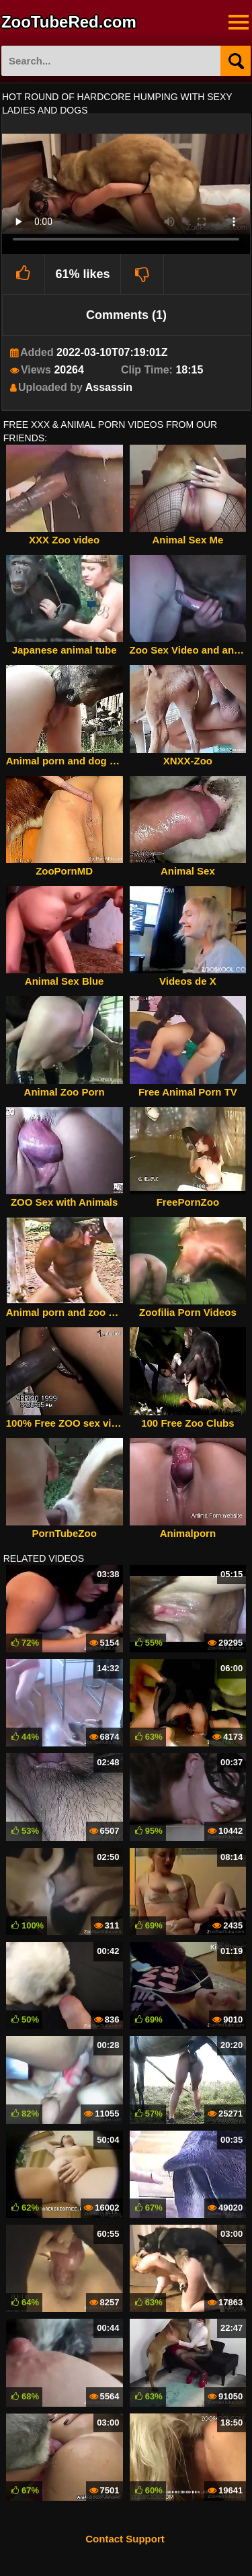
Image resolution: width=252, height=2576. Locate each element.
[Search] (235, 61)
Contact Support (125, 2538)
